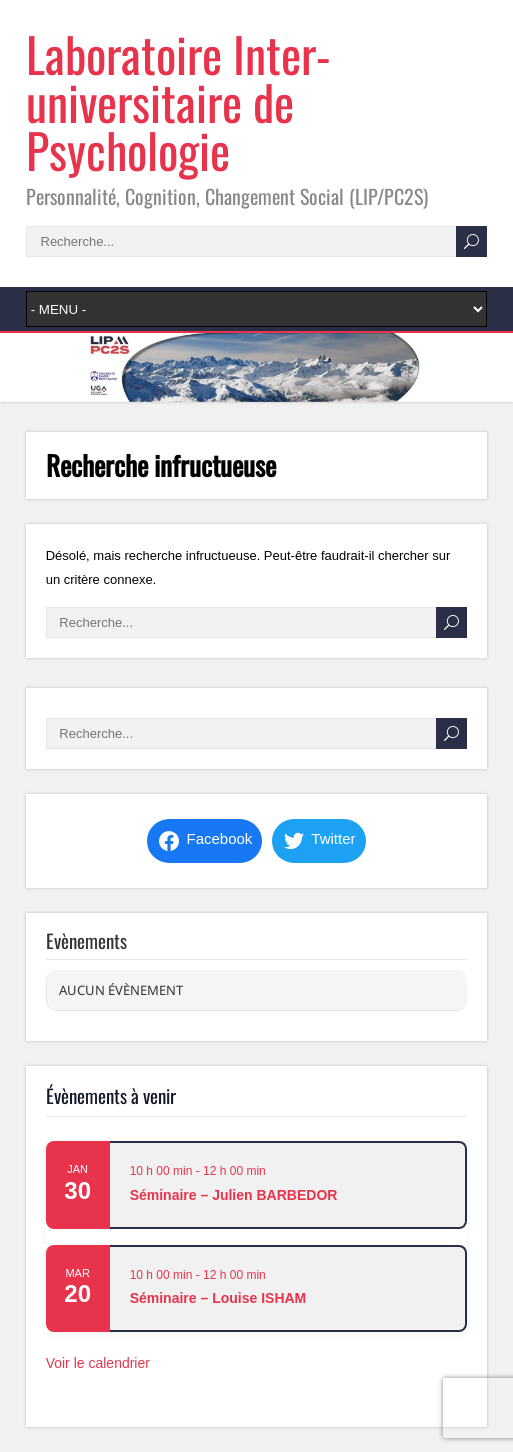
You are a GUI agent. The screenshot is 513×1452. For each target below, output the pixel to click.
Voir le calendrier (98, 1363)
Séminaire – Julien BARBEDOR (234, 1195)
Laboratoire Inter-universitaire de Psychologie (178, 101)
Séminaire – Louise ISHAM (218, 1298)
